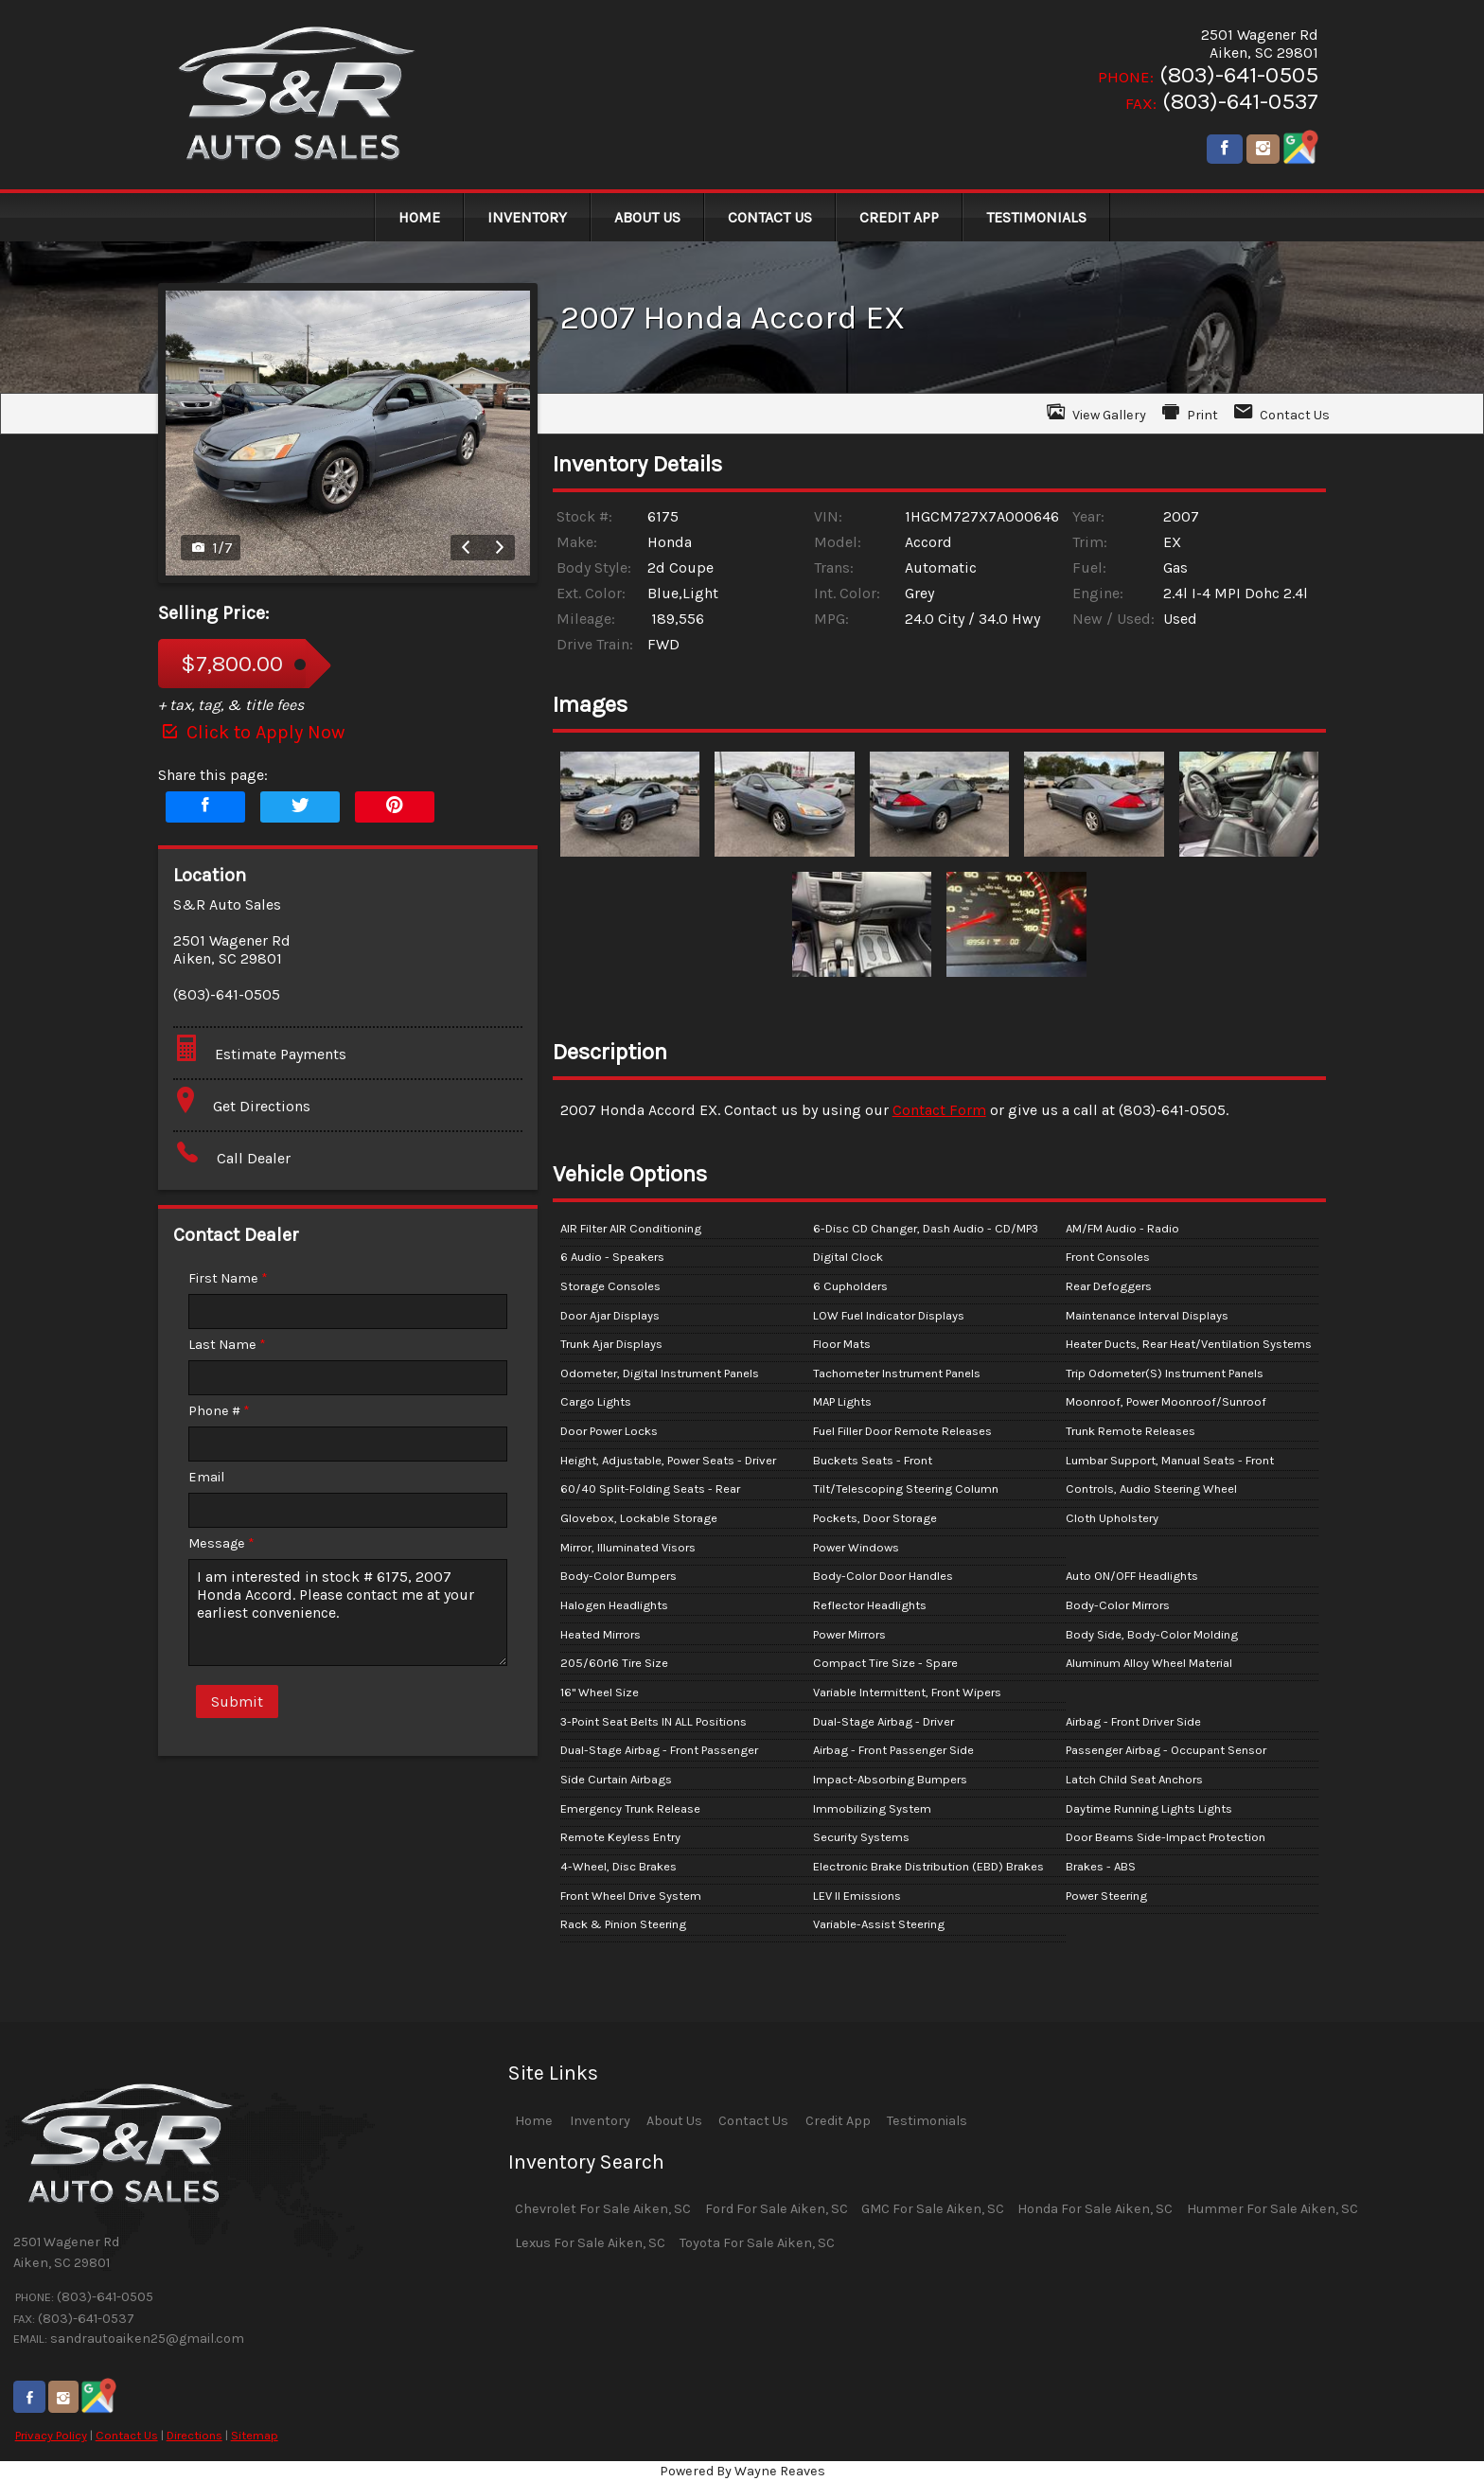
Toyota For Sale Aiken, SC (757, 2243)
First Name (228, 1278)
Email (206, 1477)
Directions (194, 2435)
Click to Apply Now (251, 732)
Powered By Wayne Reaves (742, 2471)
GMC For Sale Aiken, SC (932, 2209)
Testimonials (927, 2121)
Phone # (219, 1411)
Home (534, 2121)
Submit (237, 1701)
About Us (674, 2121)
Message (221, 1543)
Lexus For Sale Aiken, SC (590, 2243)
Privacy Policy (51, 2435)
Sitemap (254, 2435)
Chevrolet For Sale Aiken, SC (603, 2209)
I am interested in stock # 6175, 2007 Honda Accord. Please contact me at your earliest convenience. (347, 1612)
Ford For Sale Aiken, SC (776, 2209)
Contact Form (939, 1110)
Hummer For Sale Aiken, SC (1272, 2209)
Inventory (600, 2121)
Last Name (227, 1345)
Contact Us (127, 2435)
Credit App (838, 2121)
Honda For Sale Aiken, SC (1095, 2209)
